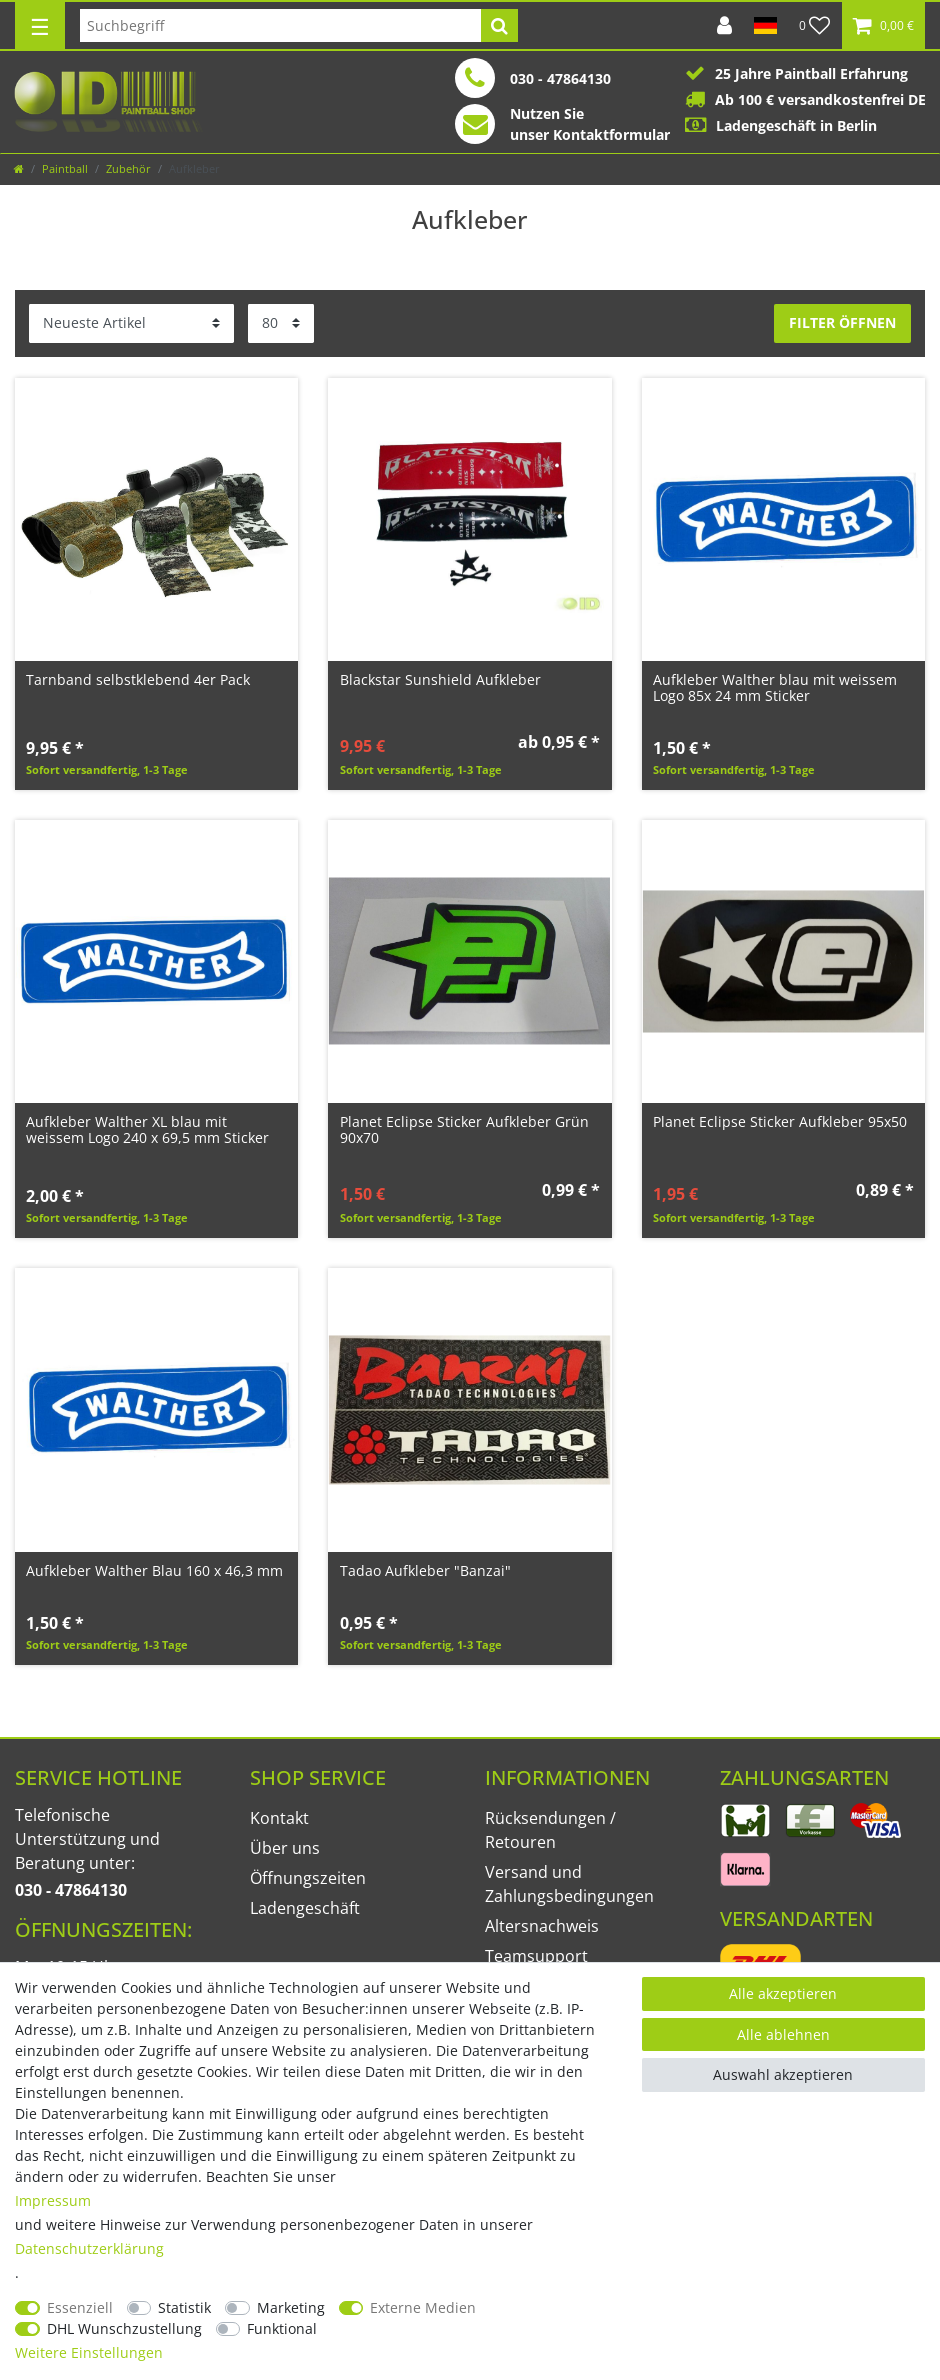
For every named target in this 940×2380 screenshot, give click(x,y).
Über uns (285, 1848)
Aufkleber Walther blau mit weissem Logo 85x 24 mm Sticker (775, 687)
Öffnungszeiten (308, 1878)
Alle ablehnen (783, 2034)
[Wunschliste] (815, 25)
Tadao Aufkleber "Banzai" (425, 1570)
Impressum (53, 2200)
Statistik (184, 2307)
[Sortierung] (131, 323)
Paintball (65, 168)
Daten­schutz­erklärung (89, 2248)
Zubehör (128, 168)
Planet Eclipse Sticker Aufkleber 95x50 (780, 1121)
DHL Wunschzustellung (124, 2328)
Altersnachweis (542, 1926)
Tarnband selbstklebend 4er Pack (138, 679)
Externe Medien (423, 2307)
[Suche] (499, 25)
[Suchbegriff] (280, 25)
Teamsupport (536, 1956)
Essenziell (80, 2307)
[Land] (765, 25)
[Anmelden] (724, 25)
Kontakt (279, 1818)
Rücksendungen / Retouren (550, 1830)
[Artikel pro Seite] (281, 323)
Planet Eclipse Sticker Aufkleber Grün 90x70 (464, 1129)
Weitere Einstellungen (89, 2352)
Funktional (282, 2328)
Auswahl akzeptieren (783, 2074)
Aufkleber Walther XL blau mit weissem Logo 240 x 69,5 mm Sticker (147, 1129)
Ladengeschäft (305, 1908)
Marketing (291, 2307)
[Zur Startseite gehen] (19, 168)
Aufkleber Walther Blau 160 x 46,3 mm (154, 1570)
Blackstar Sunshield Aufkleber (440, 679)
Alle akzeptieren (783, 1993)
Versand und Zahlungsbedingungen (569, 1884)
